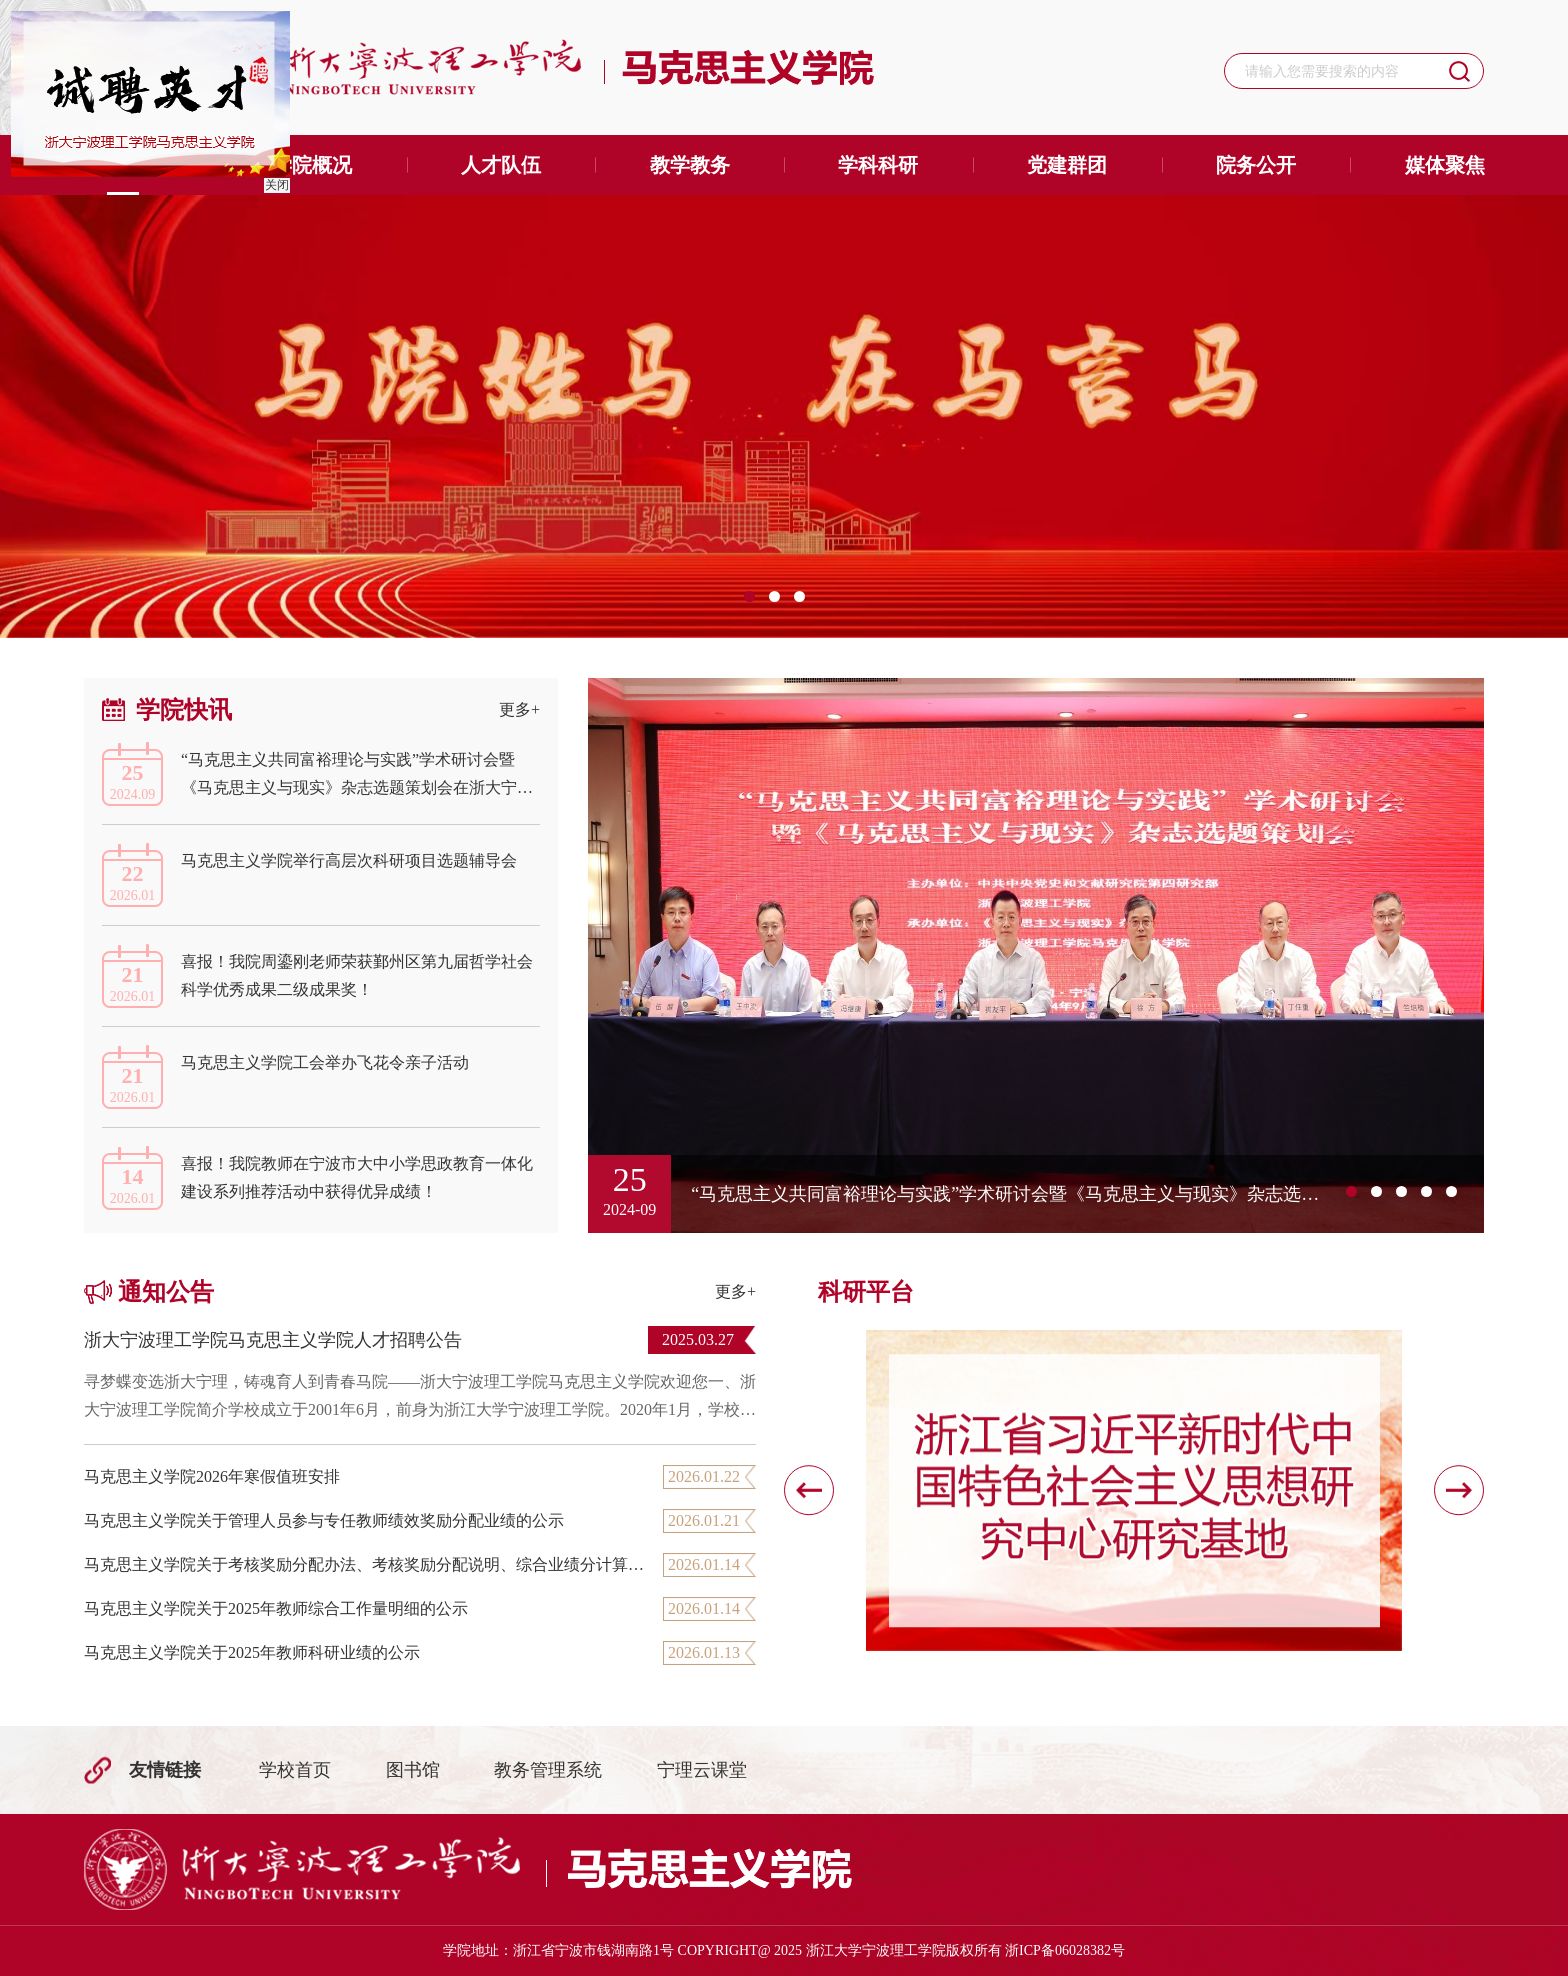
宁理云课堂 (702, 1770)
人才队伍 (501, 165)
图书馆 (413, 1770)
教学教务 (690, 165)
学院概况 (312, 165)
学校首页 (295, 1770)
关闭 (274, 182)
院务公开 (1256, 165)
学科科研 (878, 165)
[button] (809, 1491)
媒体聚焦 (1445, 165)
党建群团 (1067, 165)
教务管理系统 (548, 1770)
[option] (784, 416)
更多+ (519, 709)
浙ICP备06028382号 (1065, 1950)
